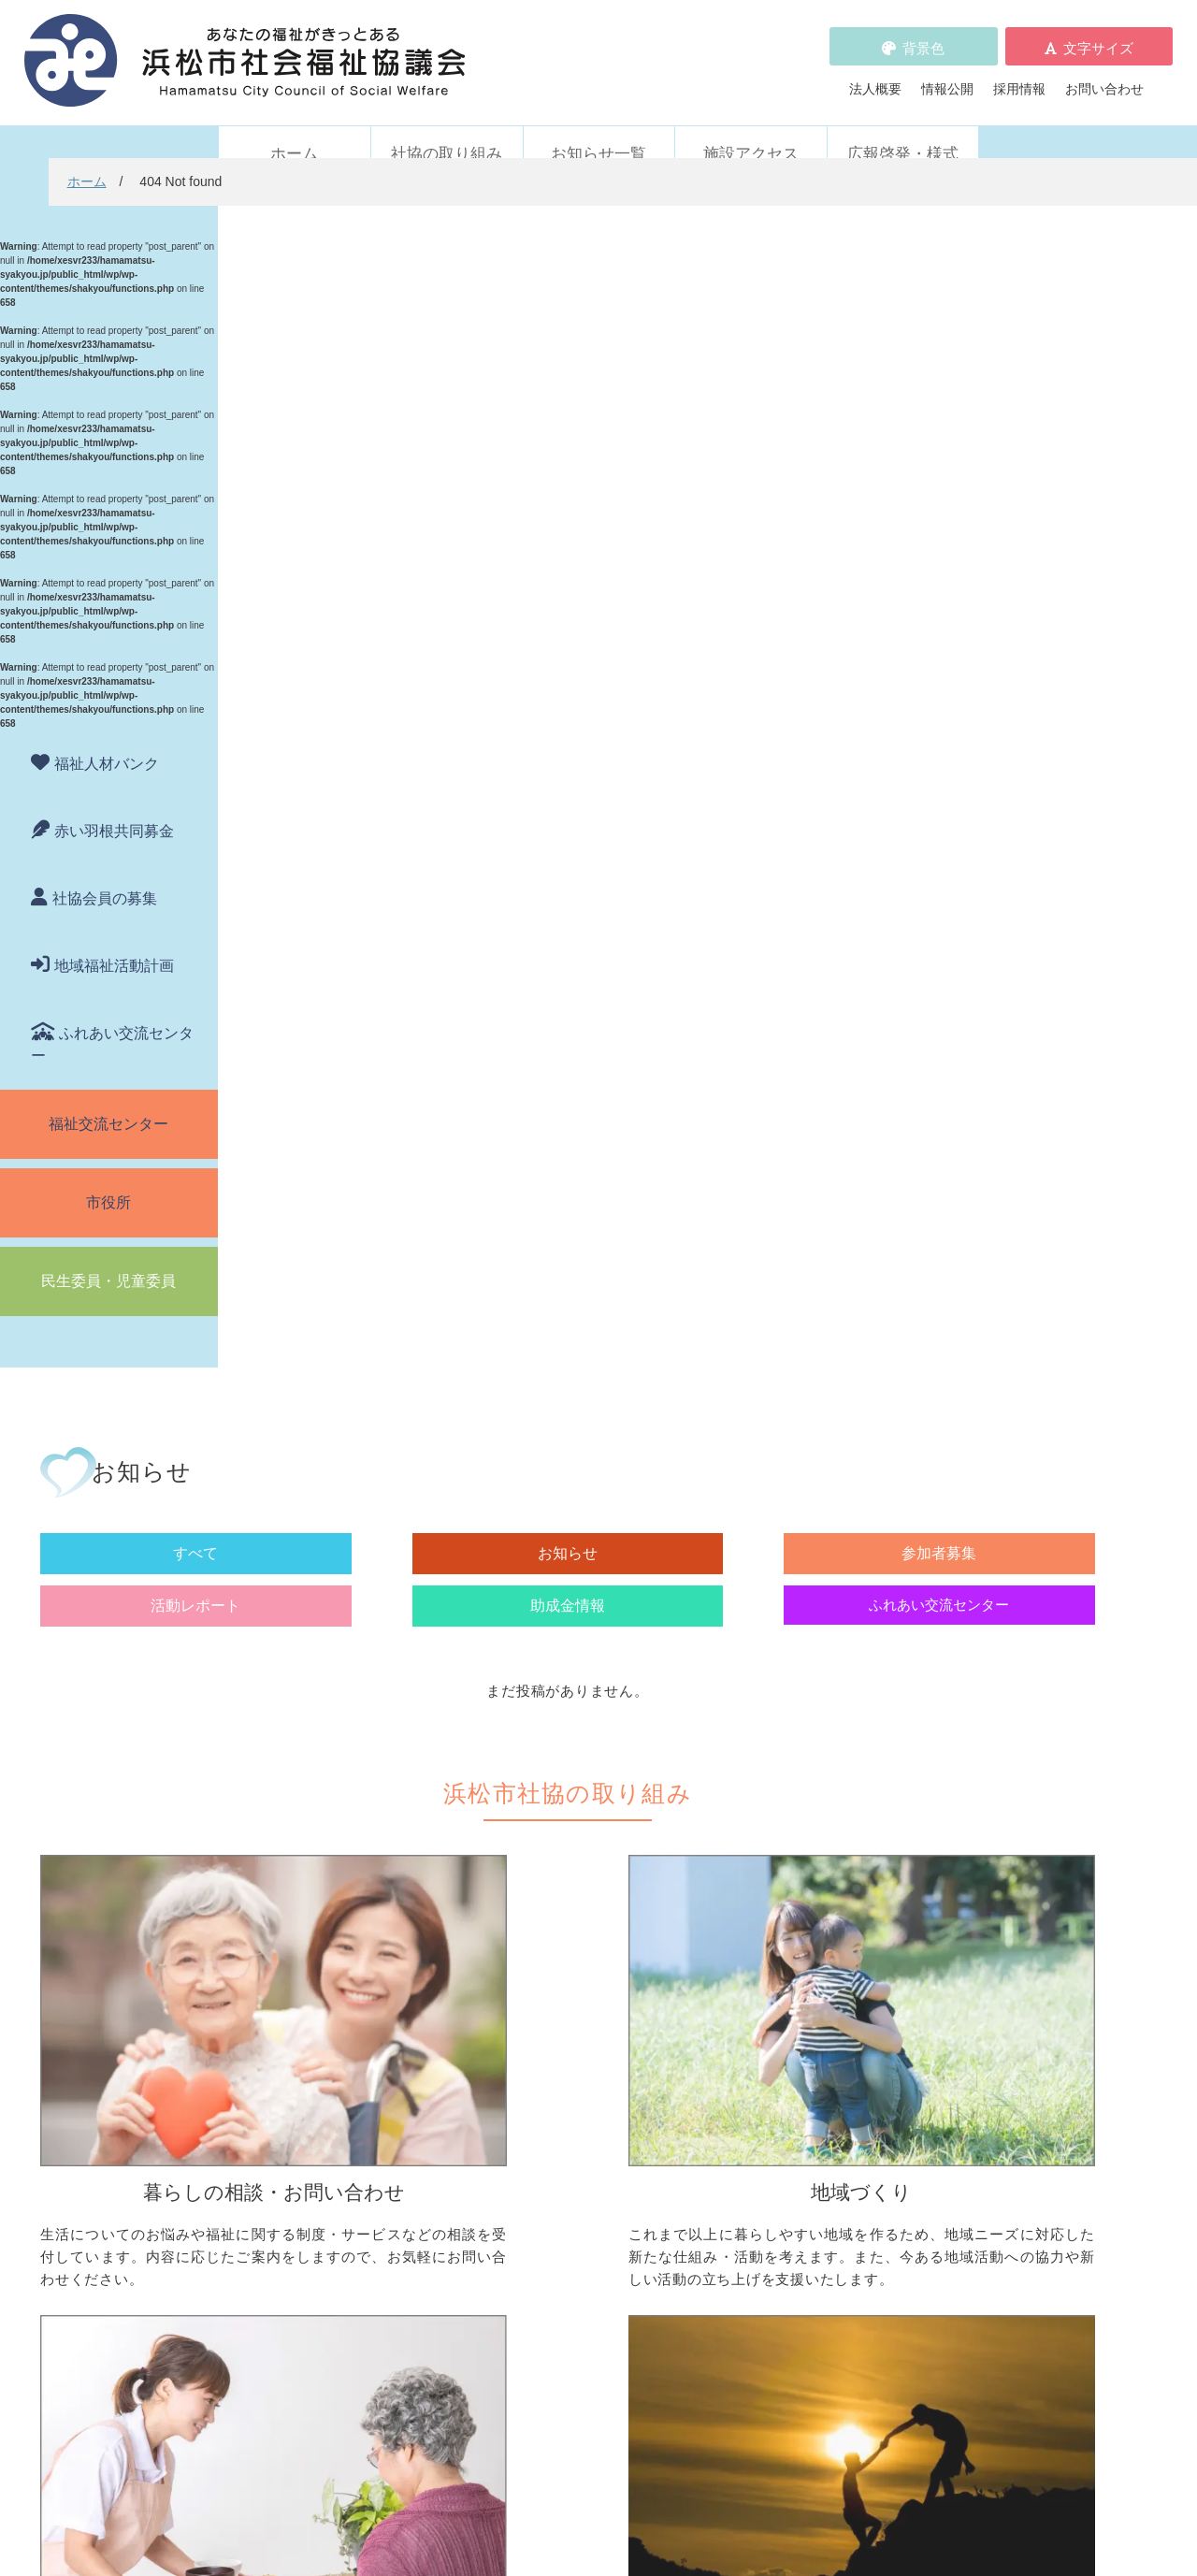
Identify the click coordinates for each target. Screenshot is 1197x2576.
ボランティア (792, 1708)
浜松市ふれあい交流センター (857, 1995)
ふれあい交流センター (112, 1019)
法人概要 (875, 75)
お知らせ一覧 (598, 128)
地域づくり (528, 1708)
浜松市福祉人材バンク (567, 2176)
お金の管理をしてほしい (331, 1790)
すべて (338, 380)
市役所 (108, 1177)
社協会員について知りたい (593, 1995)
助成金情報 (880, 380)
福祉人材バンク (106, 738)
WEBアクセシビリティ (826, 2176)
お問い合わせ (1104, 75)
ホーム (294, 128)
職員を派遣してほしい (324, 2067)
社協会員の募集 (104, 873)
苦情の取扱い (798, 2150)
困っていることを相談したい (344, 1737)
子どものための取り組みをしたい (613, 1855)
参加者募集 (608, 380)
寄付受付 (522, 1965)
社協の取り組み (446, 128)
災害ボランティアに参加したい (864, 1908)
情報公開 (947, 75)
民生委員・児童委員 (108, 1256)
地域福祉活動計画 (114, 940)
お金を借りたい (305, 1764)
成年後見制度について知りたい (350, 1816)
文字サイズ (1098, 35)
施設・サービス (798, 1965)
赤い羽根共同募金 (114, 806)
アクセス (894, 2420)
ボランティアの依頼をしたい (857, 1764)
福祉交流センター (108, 1099)
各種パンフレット (554, 2202)
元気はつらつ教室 (824, 2067)
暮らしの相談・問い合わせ (318, 1708)
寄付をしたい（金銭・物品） (600, 2021)
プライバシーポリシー (567, 2255)
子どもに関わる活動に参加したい (870, 1836)
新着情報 (265, 2150)
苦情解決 (598, 2513)
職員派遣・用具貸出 (298, 1965)
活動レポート (744, 380)
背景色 (923, 35)
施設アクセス (751, 128)
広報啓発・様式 (903, 128)
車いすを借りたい (311, 1995)
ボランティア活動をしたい (851, 1737)
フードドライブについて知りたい (613, 2047)
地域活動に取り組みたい (587, 1783)
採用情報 (1019, 75)
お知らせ (474, 380)
